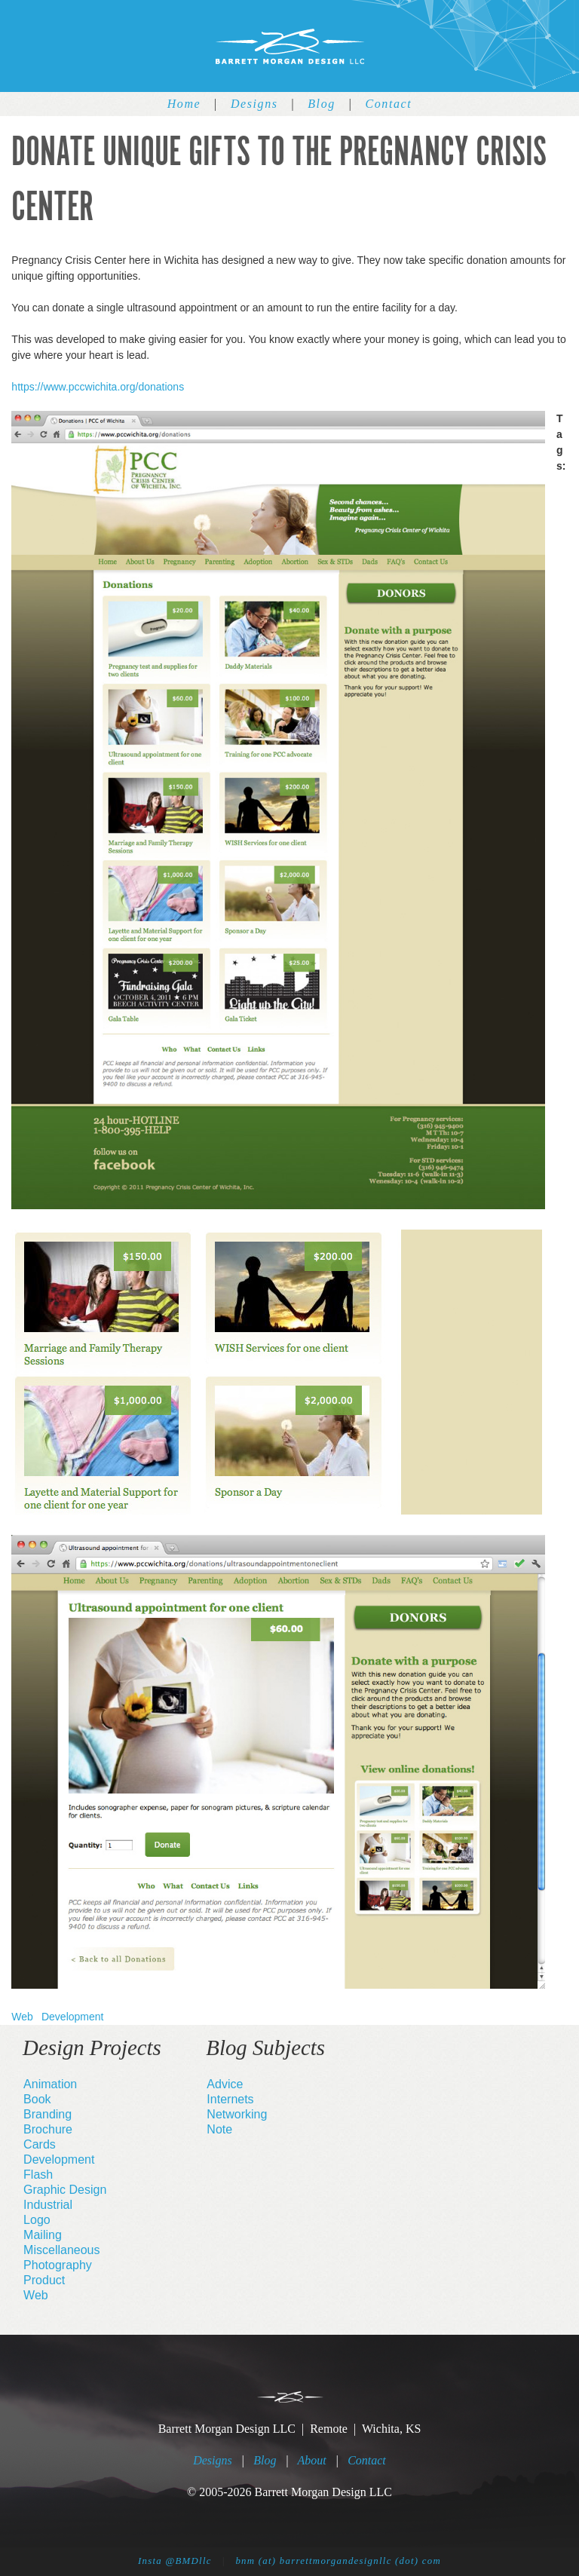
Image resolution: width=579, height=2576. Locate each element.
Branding (47, 2114)
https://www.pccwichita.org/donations (97, 387)
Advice (225, 2084)
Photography (57, 2265)
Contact (388, 103)
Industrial (47, 2204)
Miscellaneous (61, 2250)
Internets (230, 2099)
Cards (39, 2144)
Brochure (47, 2129)
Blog (321, 103)
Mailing (42, 2234)
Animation (50, 2084)
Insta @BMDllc (175, 2561)
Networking (237, 2114)
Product (44, 2280)
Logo (37, 2219)
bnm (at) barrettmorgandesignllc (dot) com (338, 2561)
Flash (38, 2174)
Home (184, 103)
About (312, 2460)
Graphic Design (64, 2189)
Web (22, 2017)
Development (72, 2017)
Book (37, 2099)
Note (219, 2129)
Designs (254, 103)
